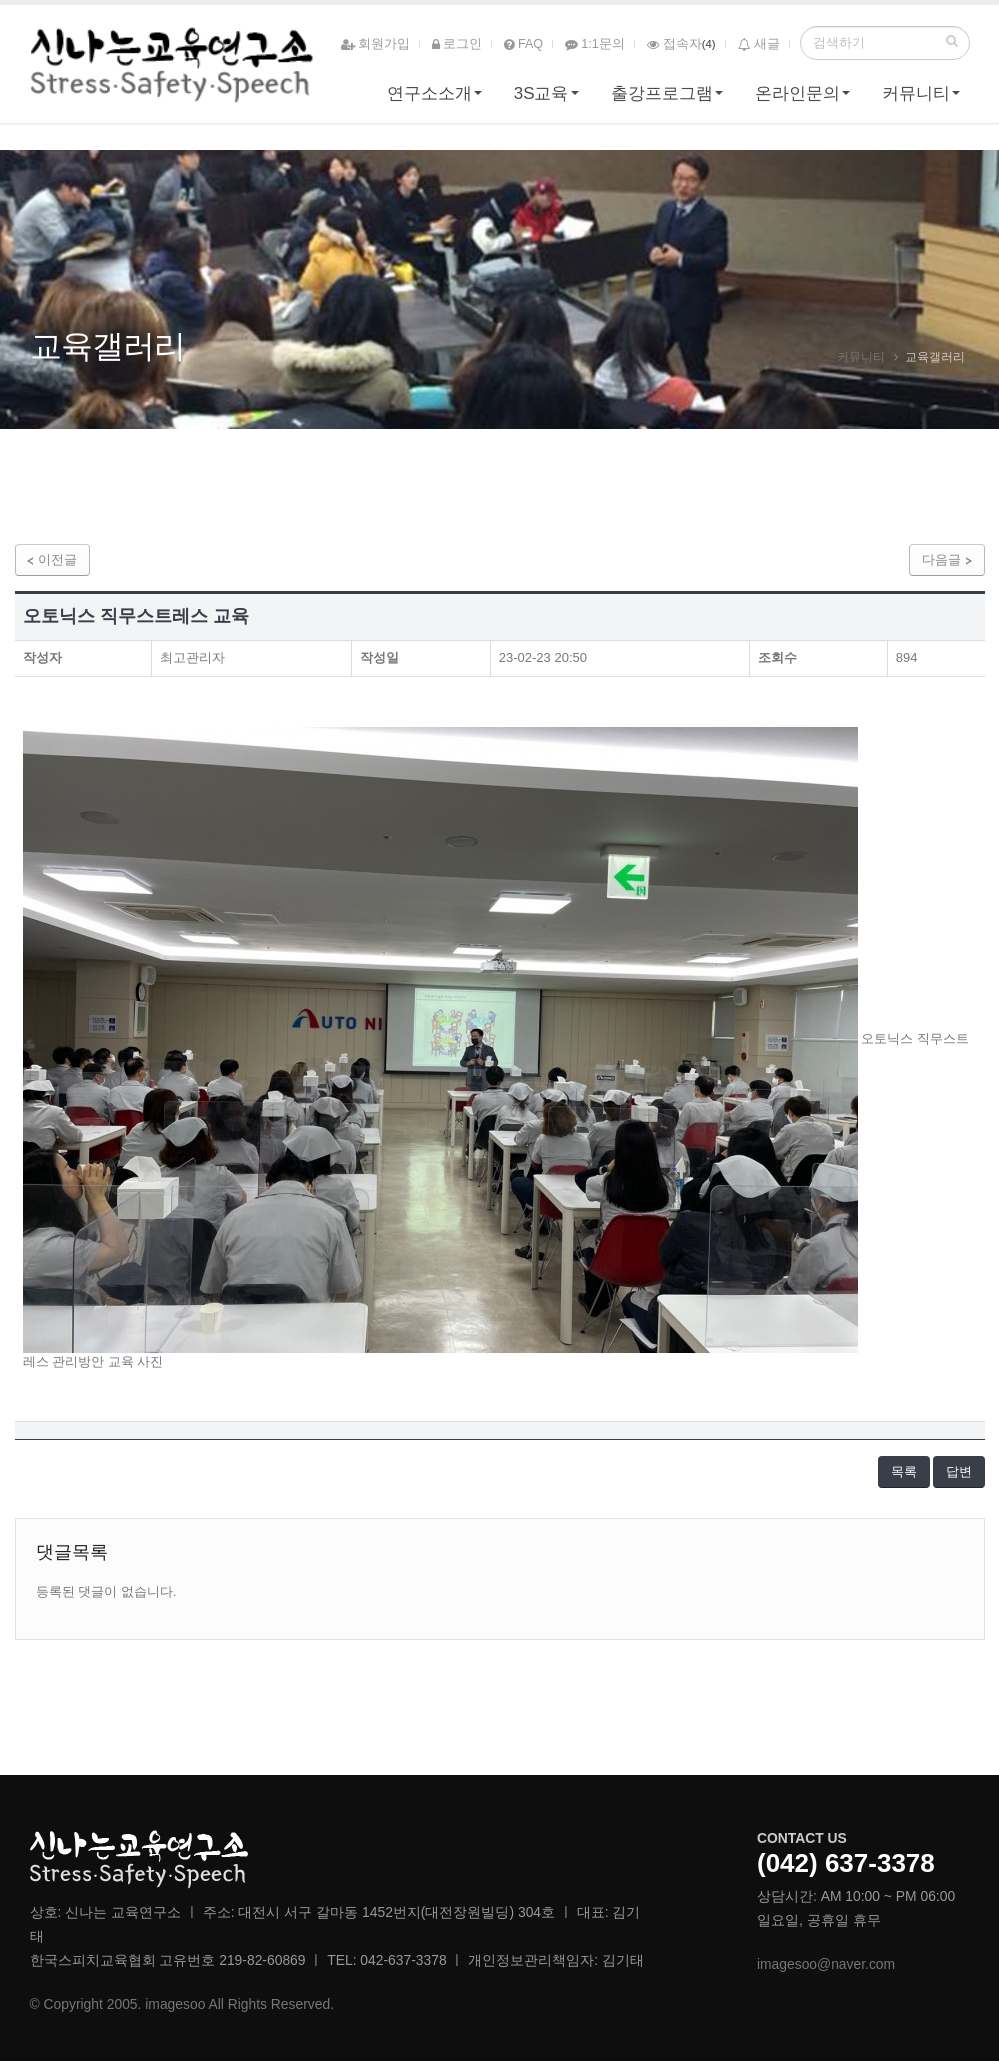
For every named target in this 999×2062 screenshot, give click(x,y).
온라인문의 (797, 96)
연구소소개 (429, 96)
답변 (959, 1472)
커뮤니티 (916, 96)
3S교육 (541, 96)
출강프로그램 (662, 96)
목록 (903, 1472)
